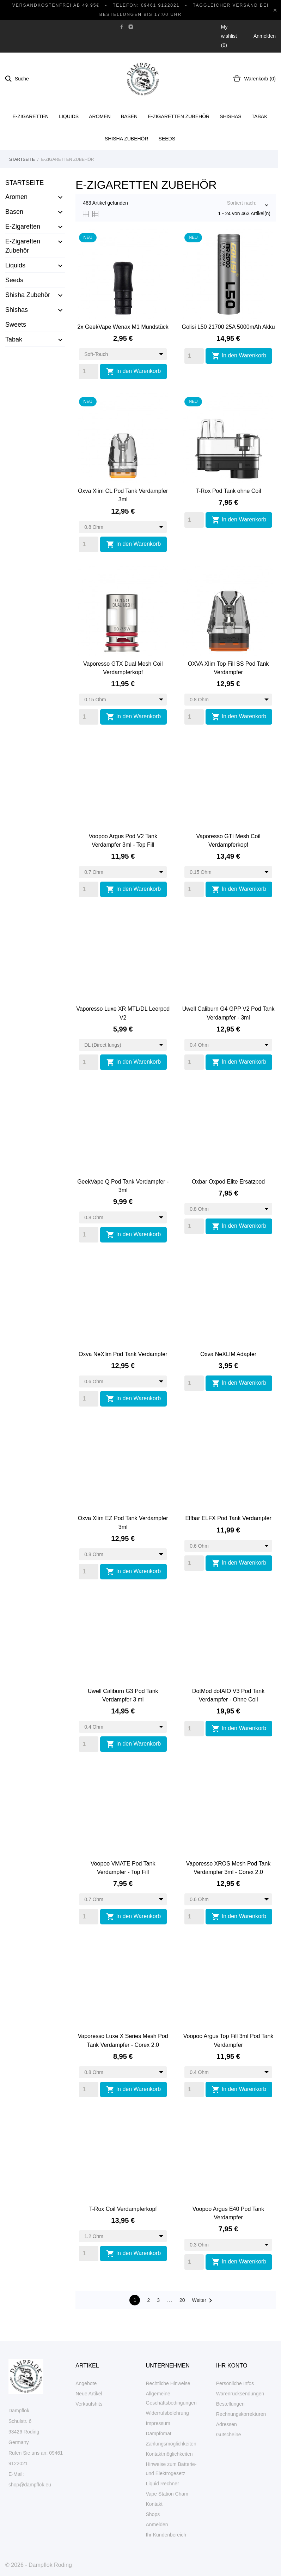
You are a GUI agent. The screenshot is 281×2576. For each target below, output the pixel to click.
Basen (129, 116)
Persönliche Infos (235, 2383)
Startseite (24, 182)
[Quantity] (88, 371)
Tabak (260, 116)
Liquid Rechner (162, 2483)
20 (182, 2300)
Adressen (226, 2424)
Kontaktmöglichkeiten (169, 2454)
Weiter (203, 2300)
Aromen (99, 116)
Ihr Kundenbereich (166, 2535)
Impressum (158, 2423)
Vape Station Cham (167, 2494)
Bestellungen (230, 2404)
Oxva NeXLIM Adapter (228, 1354)
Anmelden (157, 2524)
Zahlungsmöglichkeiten (171, 2444)
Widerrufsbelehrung (167, 2413)
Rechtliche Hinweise (168, 2383)
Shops (153, 2514)
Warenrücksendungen (240, 2393)
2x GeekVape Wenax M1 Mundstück (123, 327)
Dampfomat (158, 2433)
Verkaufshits (88, 2404)
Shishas (230, 116)
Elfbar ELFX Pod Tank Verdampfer (228, 1518)
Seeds (167, 138)
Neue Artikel (88, 2393)
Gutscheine (228, 2434)
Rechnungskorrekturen (241, 2414)
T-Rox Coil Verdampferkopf (123, 2209)
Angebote (86, 2383)
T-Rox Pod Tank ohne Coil (228, 491)
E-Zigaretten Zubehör (178, 116)
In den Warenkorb (133, 371)
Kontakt (154, 2504)
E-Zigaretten (31, 116)
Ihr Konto (232, 2366)
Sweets (15, 324)
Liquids (69, 116)
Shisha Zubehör (126, 138)
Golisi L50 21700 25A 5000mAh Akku (228, 327)
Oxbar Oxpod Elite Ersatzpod (228, 1182)
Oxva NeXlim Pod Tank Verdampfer (123, 1354)
